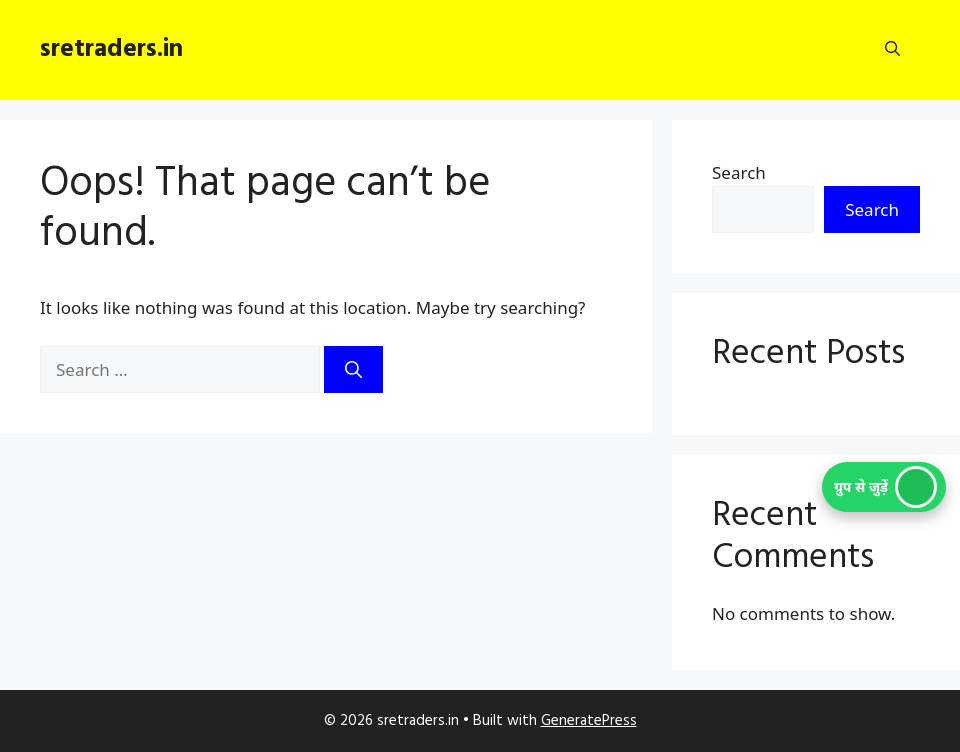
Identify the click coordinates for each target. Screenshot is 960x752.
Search (739, 172)
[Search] (353, 370)
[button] (892, 50)
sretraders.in (111, 50)
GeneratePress (589, 721)
